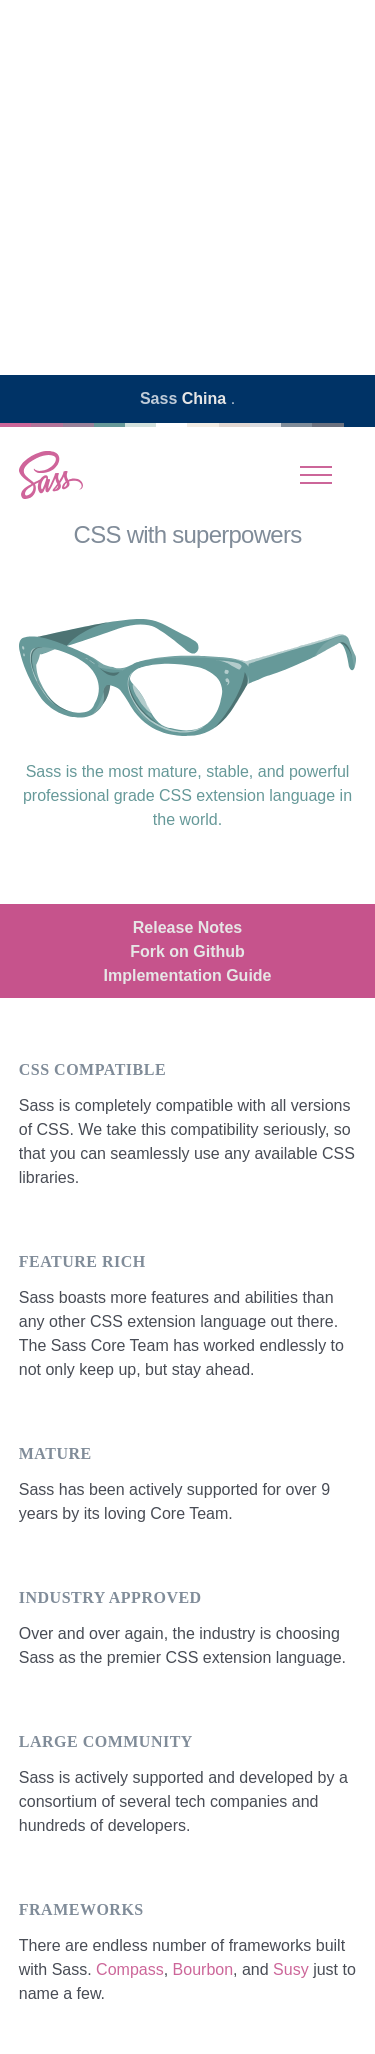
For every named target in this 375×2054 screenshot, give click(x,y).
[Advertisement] (187, 187)
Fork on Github (187, 951)
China (206, 398)
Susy (291, 1969)
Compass (130, 1969)
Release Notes (187, 927)
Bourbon (203, 1969)
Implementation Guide (187, 975)
